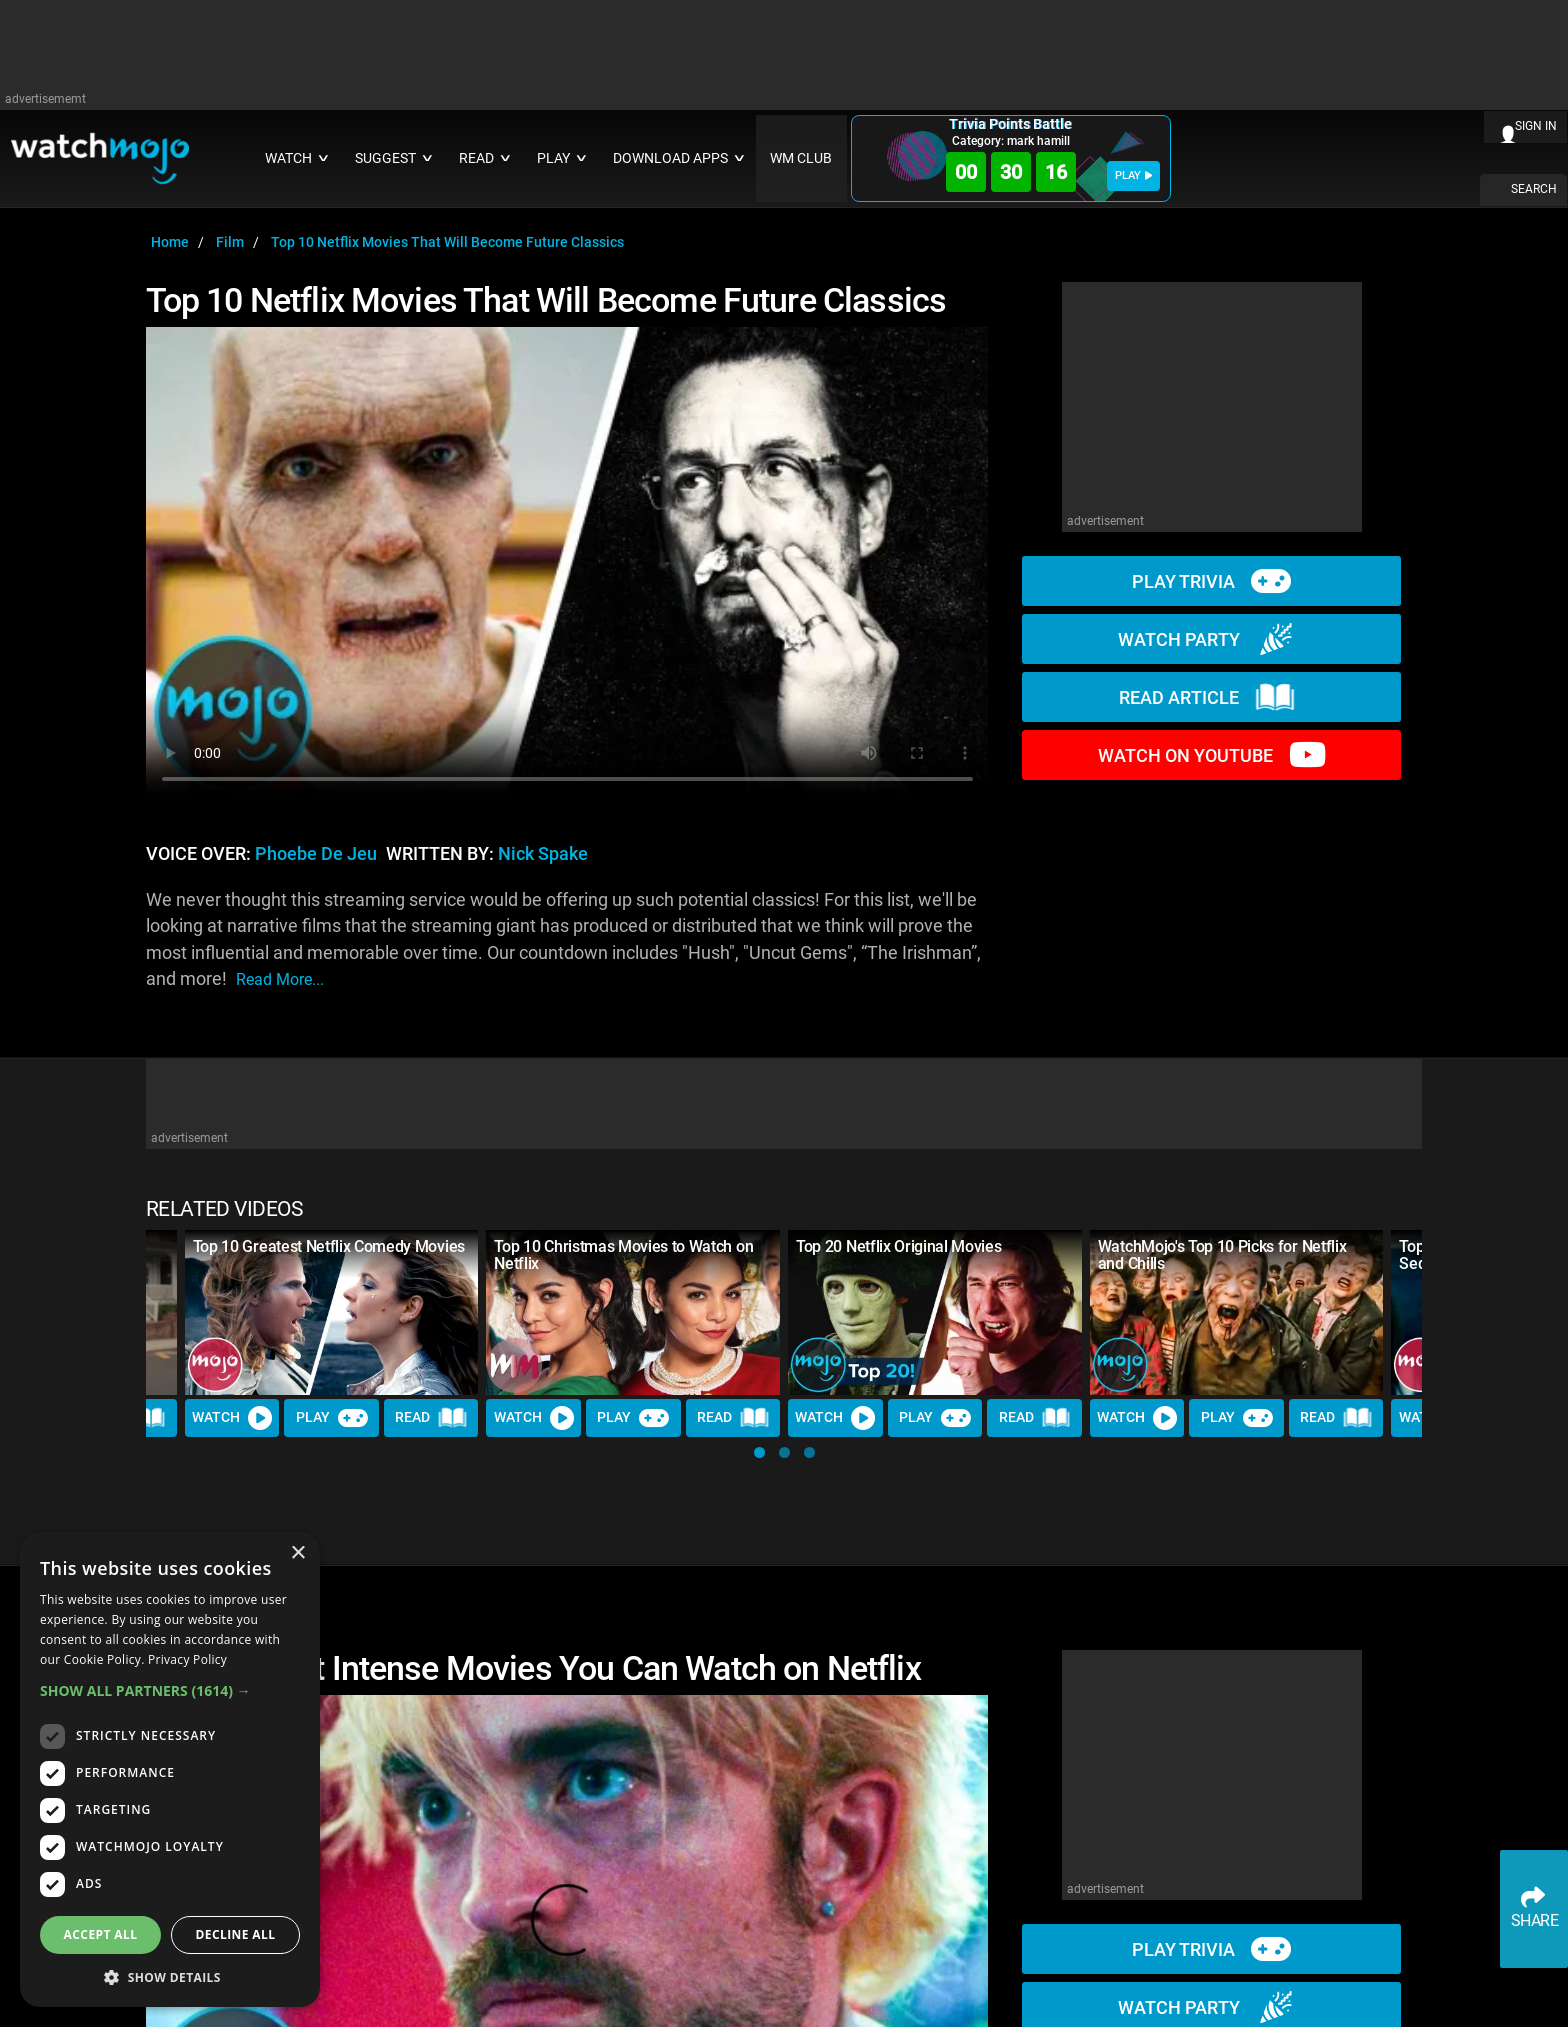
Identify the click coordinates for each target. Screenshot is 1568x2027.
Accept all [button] (101, 1934)
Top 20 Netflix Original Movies (898, 1246)
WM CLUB (801, 158)
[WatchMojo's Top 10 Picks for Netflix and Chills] (1237, 1312)
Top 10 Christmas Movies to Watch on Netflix (623, 1255)
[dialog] (170, 1769)
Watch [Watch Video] (232, 1418)
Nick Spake (543, 854)
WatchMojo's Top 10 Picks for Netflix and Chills (1222, 1255)
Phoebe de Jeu (316, 854)
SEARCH (1534, 189)
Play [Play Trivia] (332, 1418)
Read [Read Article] (431, 1418)
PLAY (1133, 175)
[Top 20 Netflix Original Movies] (935, 1312)
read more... (280, 979)
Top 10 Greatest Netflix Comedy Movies (329, 1246)
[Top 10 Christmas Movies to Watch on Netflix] (633, 1312)
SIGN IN (1536, 126)
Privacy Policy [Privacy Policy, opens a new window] (187, 1659)
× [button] (297, 1553)
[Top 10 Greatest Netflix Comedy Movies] (332, 1312)
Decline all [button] (236, 1934)
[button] (759, 1452)
